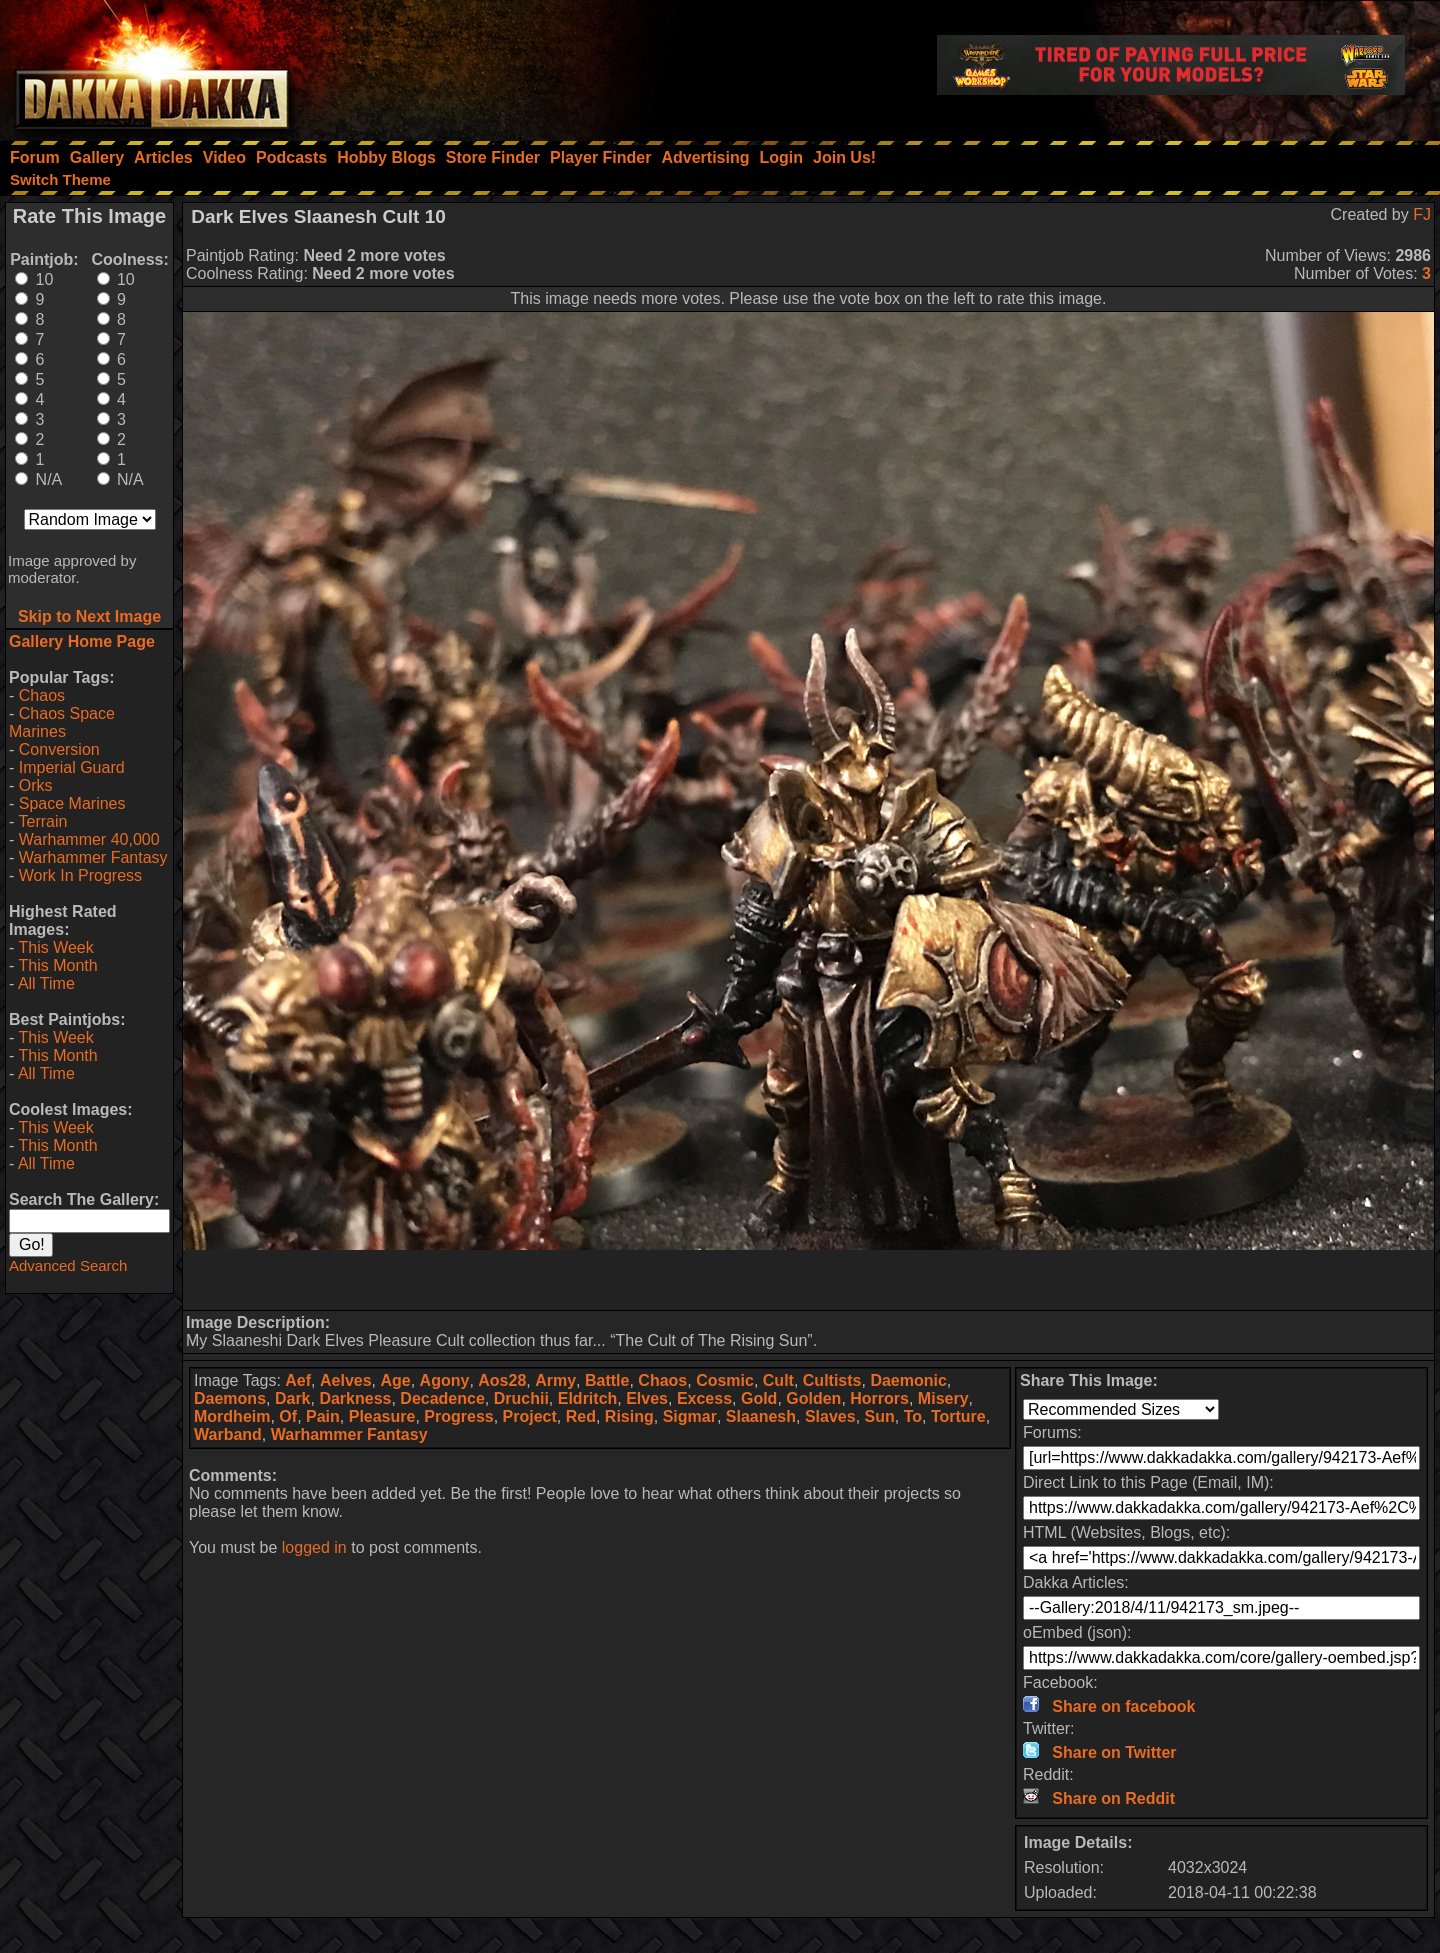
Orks (36, 785)
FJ (1422, 214)
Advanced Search (68, 1265)
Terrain (42, 821)
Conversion (59, 749)
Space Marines (72, 803)
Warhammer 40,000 (89, 839)
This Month (57, 965)
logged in (314, 1547)
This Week (55, 947)
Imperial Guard (72, 767)
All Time (46, 983)
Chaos (42, 695)
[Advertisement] (809, 1280)
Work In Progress (80, 875)
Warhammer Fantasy (93, 857)
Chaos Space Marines (62, 722)
